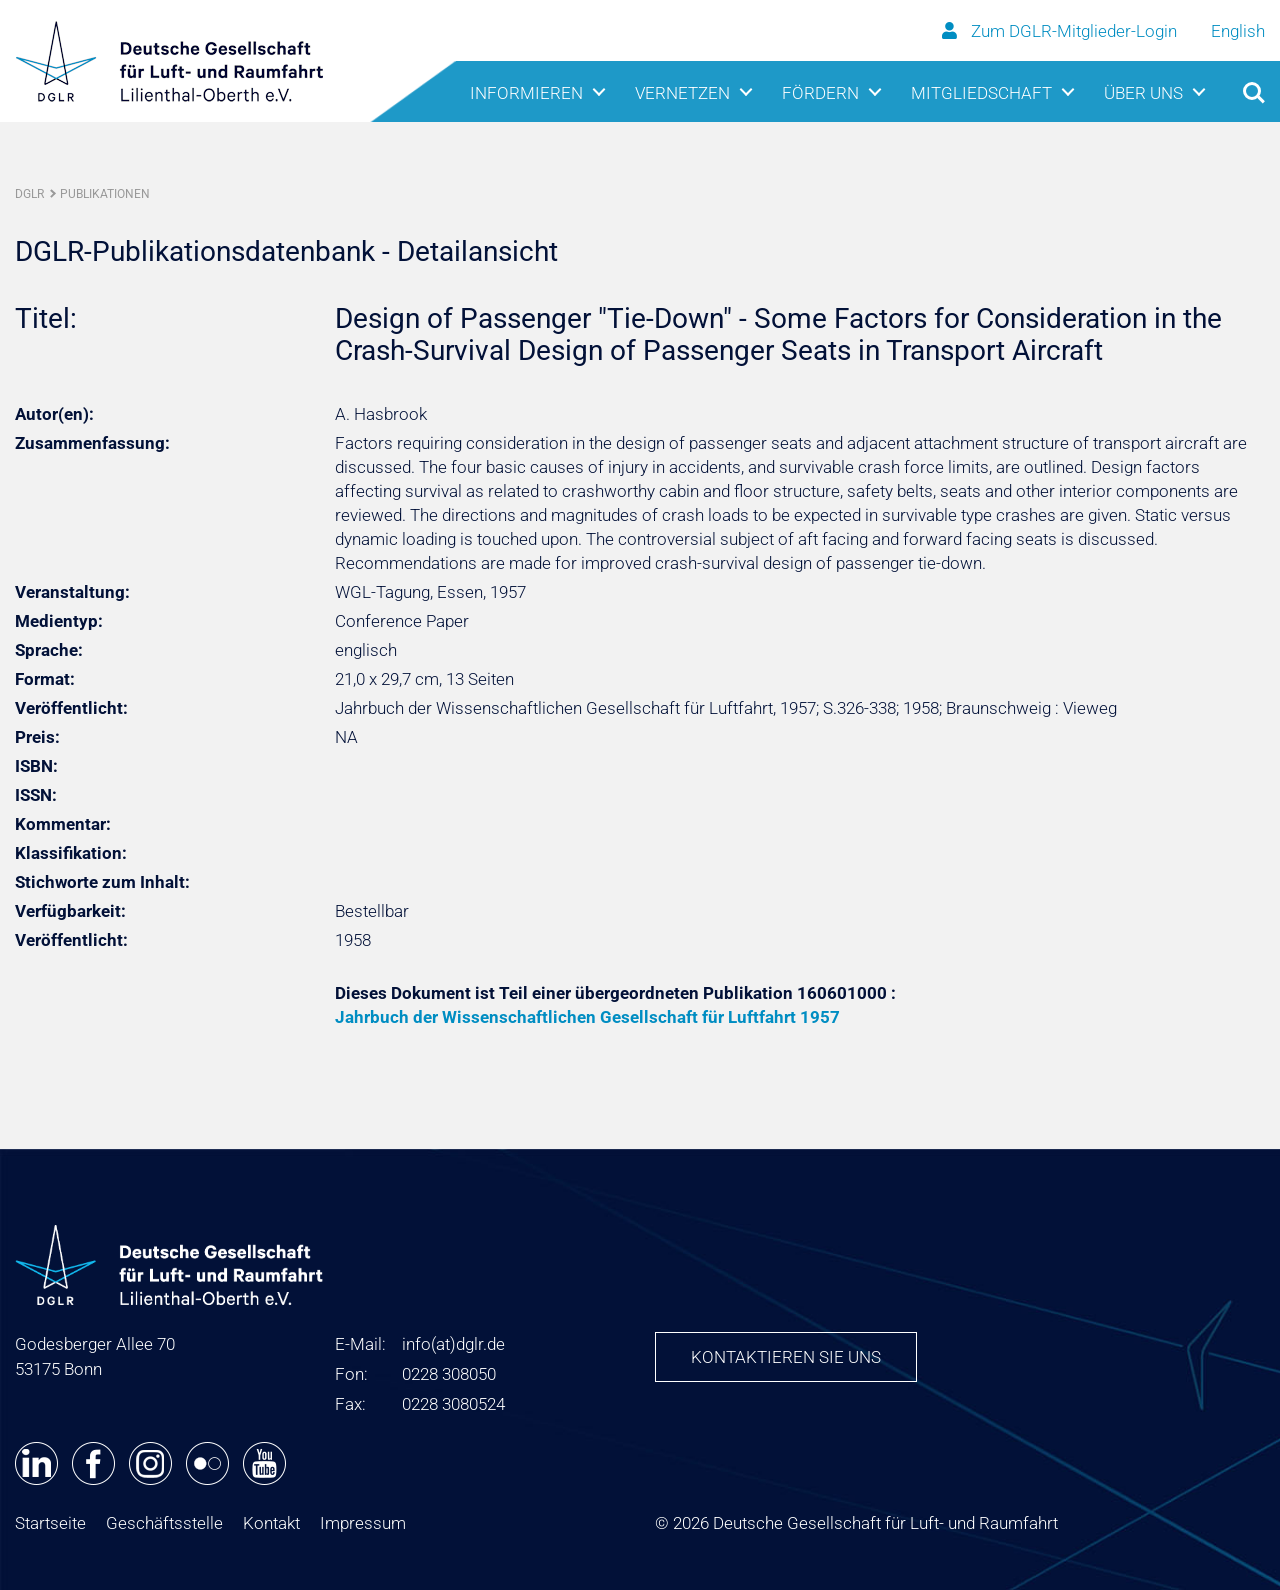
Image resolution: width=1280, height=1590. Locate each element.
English (1238, 31)
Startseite (50, 1523)
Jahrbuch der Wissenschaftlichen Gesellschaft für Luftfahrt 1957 (587, 1017)
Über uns (1143, 93)
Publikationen (105, 194)
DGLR (29, 194)
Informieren (526, 93)
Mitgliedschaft (981, 93)
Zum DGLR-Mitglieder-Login (1061, 31)
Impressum (363, 1523)
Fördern (820, 93)
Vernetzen (682, 93)
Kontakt (271, 1523)
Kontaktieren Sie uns (786, 1357)
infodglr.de (453, 1344)
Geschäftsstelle (164, 1523)
